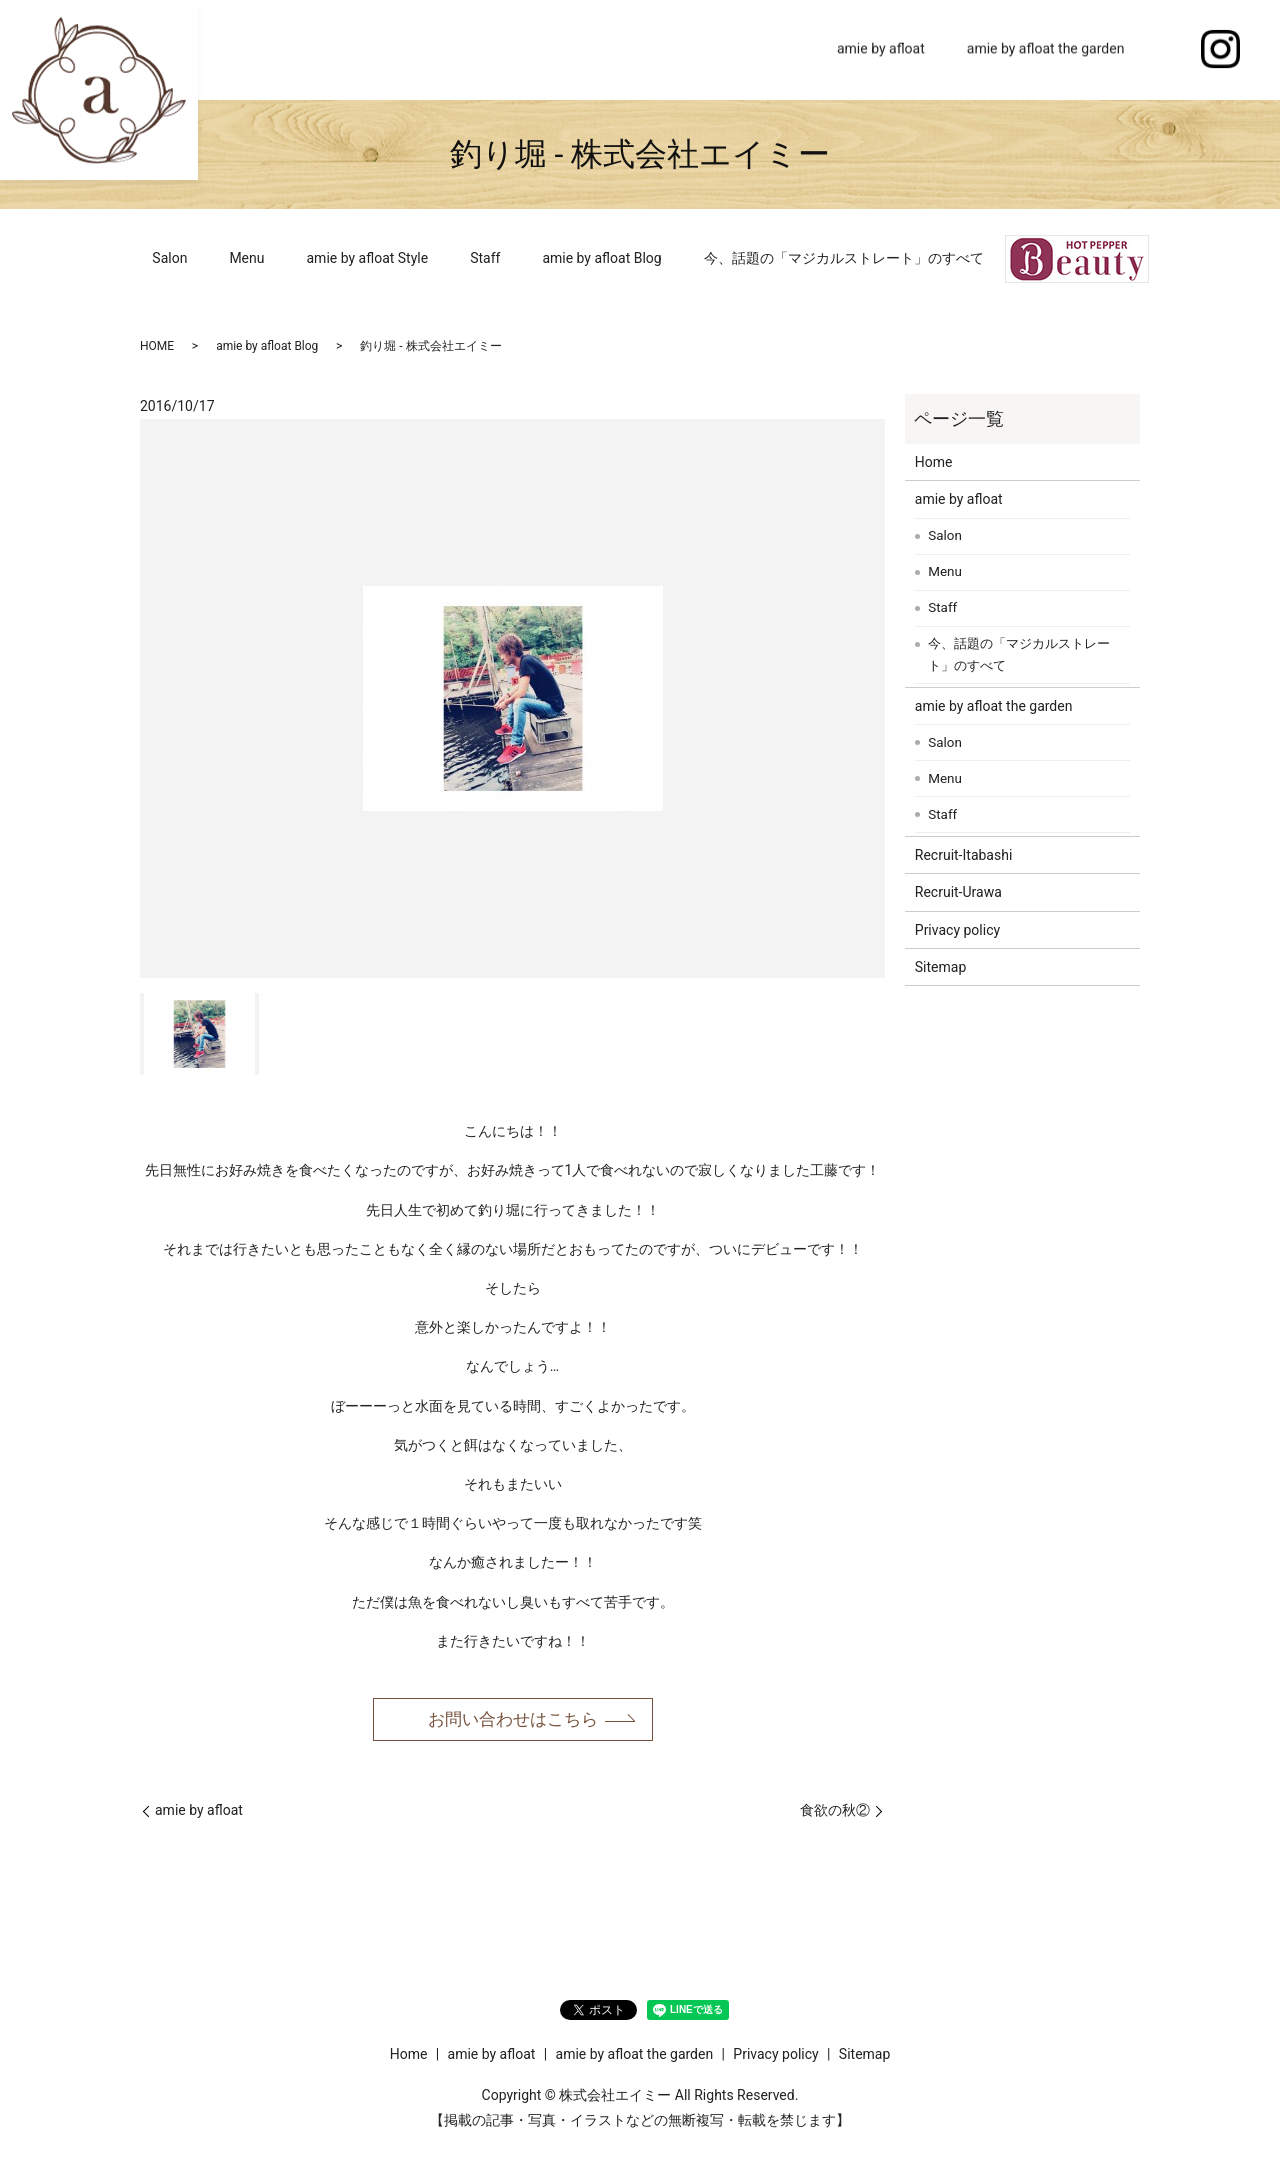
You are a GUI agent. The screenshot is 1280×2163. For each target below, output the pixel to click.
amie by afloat (881, 49)
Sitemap (940, 967)
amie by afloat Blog (601, 258)
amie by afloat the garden (1046, 49)
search (1166, 50)
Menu (246, 258)
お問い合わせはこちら (513, 1719)
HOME (157, 346)
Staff (485, 258)
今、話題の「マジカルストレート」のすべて (844, 258)
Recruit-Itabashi (964, 855)
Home (776, 49)
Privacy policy (957, 930)
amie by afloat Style (368, 258)
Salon (169, 258)
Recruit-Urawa (958, 892)
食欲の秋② (835, 1812)
